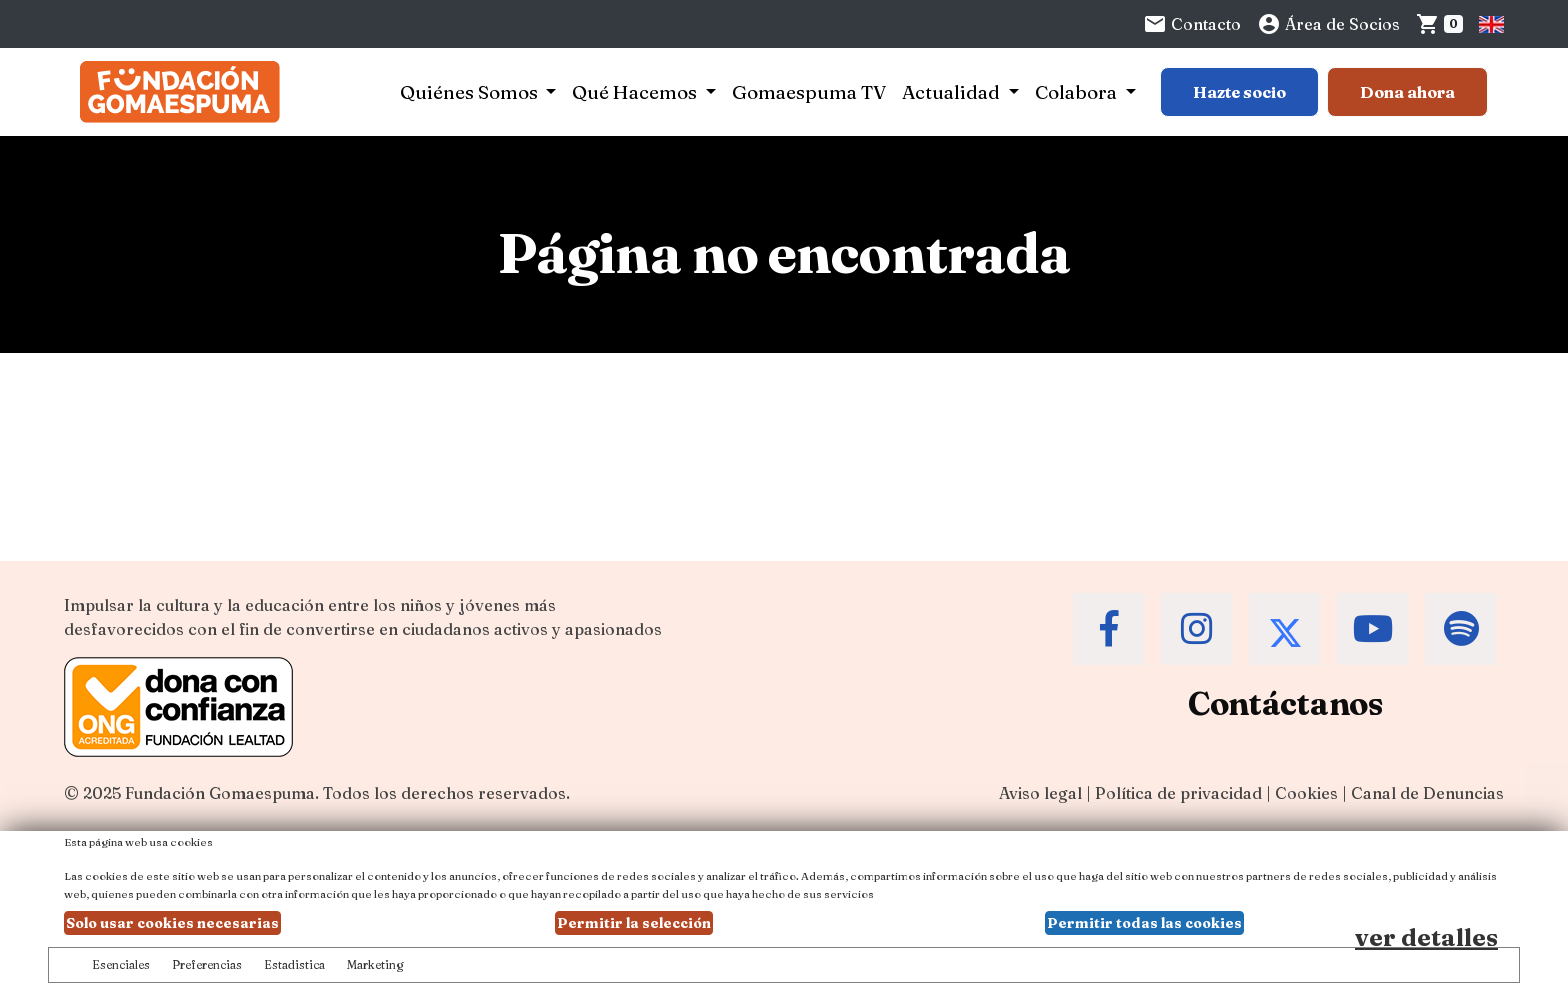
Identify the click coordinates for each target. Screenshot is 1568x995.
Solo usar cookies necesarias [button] (172, 923)
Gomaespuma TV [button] (809, 92)
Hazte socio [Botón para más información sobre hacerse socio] (1239, 92)
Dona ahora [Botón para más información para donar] (1407, 92)
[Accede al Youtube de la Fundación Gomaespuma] (1373, 629)
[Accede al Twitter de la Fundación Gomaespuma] (1285, 629)
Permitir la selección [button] (634, 923)
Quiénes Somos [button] (471, 92)
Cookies (1306, 793)
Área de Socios (1328, 24)
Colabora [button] (1078, 92)
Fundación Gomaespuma (220, 793)
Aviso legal (1040, 793)
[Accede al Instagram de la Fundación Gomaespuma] (1197, 629)
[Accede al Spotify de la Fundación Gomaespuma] (1461, 629)
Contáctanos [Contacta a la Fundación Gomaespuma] (1285, 703)
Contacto (1192, 24)
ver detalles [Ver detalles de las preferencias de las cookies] (1426, 937)
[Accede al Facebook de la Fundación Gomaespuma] (1109, 629)
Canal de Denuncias (1427, 793)
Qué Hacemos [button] (636, 92)
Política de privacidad (1178, 793)
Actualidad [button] (953, 92)
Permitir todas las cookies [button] (1144, 923)
